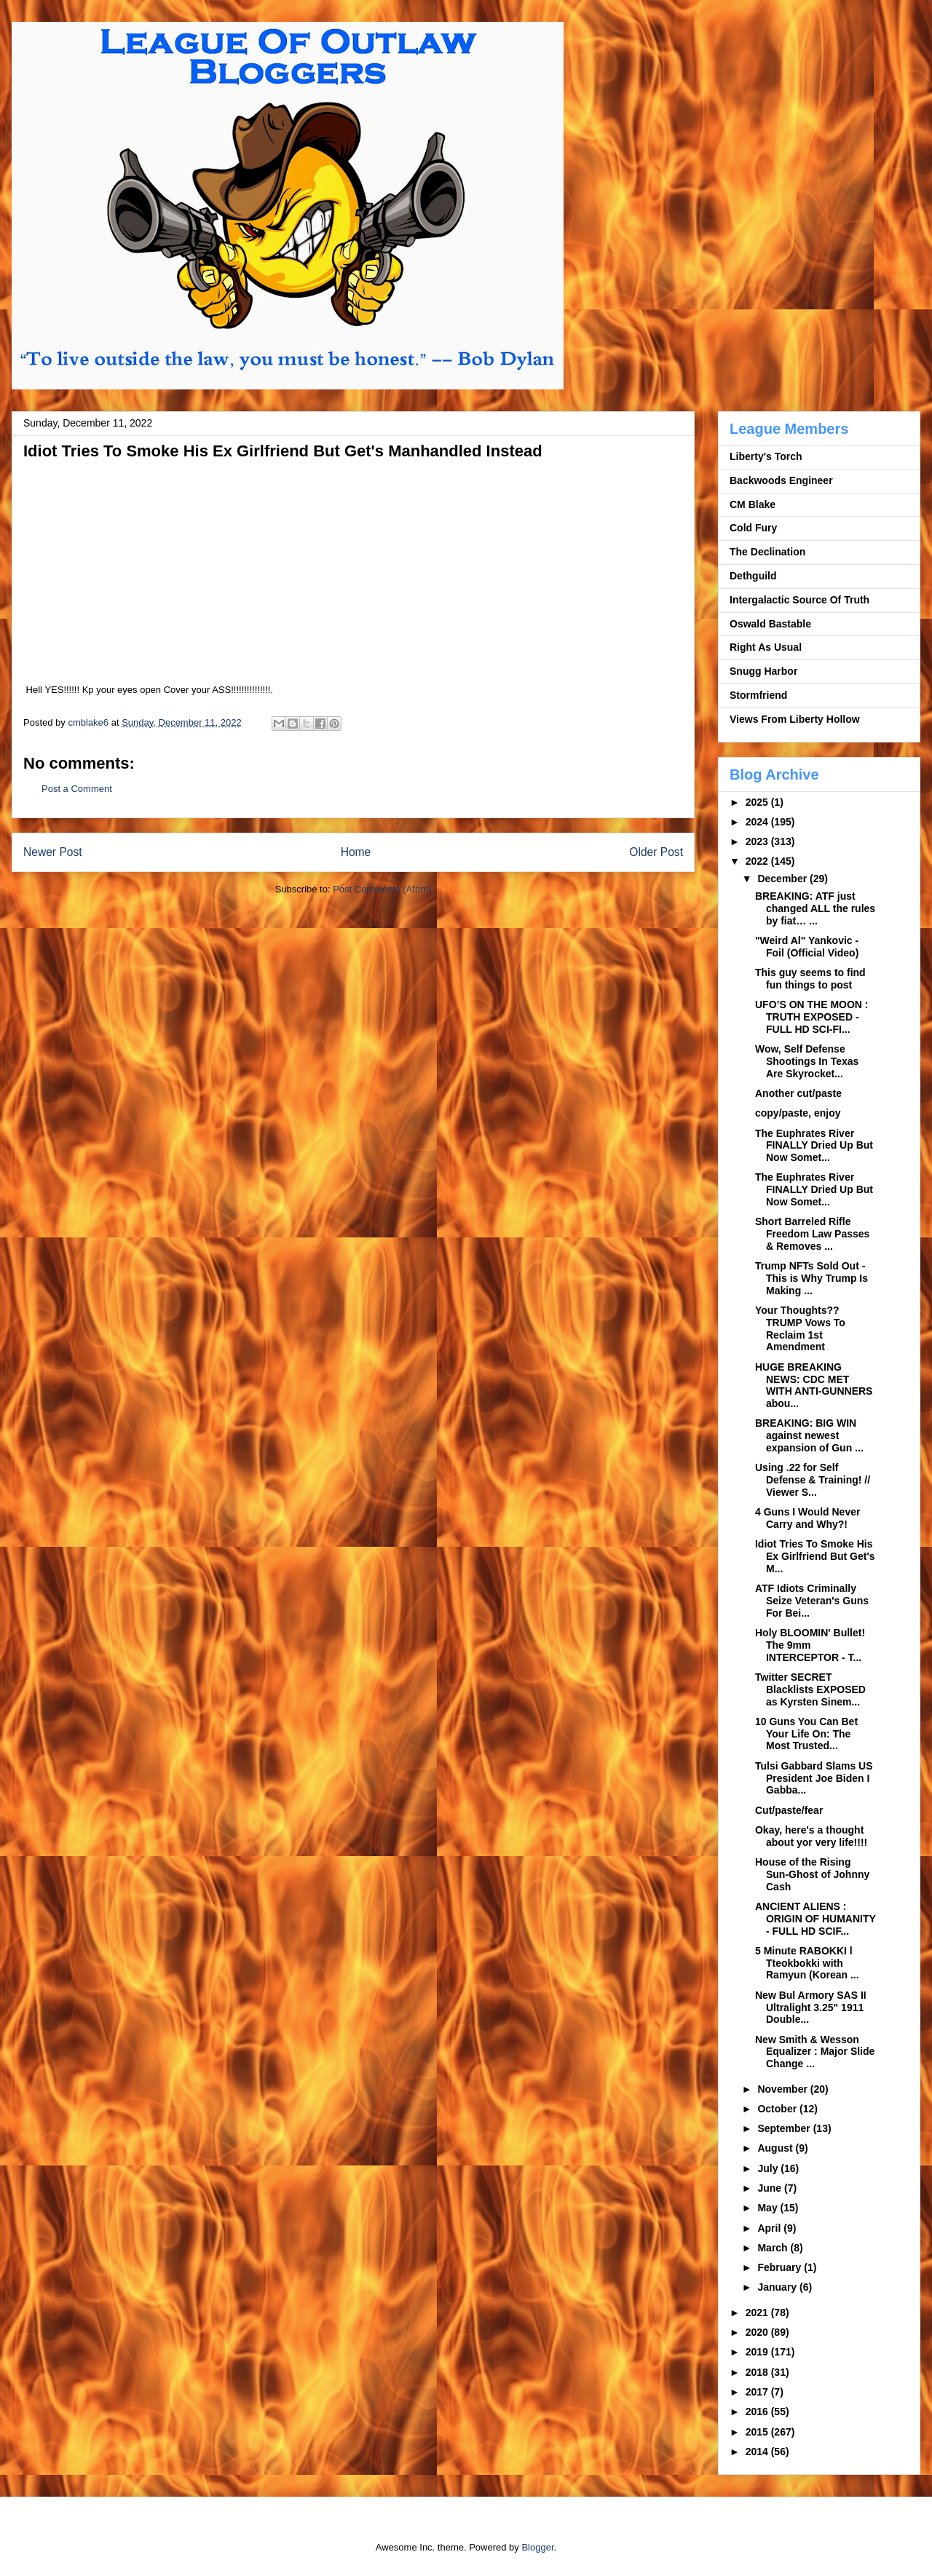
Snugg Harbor (763, 671)
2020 (758, 2332)
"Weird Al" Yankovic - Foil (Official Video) (806, 947)
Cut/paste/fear (789, 1810)
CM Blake (752, 504)
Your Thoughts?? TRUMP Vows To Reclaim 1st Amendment (800, 1328)
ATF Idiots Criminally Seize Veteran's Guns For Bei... (812, 1600)
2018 (758, 2372)
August (776, 2148)
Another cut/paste (798, 1093)
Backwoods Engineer (781, 480)
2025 (758, 802)
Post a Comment (77, 788)
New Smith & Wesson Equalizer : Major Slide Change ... (814, 2052)
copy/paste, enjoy (797, 1113)
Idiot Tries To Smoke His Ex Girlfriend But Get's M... (815, 1556)
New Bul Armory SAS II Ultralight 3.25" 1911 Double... (810, 2007)
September (785, 2128)
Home (356, 852)
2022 (758, 861)
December (783, 878)
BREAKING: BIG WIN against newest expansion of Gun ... (809, 1435)
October (778, 2109)
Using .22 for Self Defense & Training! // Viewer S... (812, 1480)
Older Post (656, 852)
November (783, 2089)
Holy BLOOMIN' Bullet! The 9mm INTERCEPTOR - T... (810, 1645)
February (780, 2267)
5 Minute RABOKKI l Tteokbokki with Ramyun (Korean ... (807, 1963)
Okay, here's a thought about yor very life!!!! (811, 1836)
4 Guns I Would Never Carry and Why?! (807, 1518)
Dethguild (753, 576)
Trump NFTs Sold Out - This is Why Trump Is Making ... (811, 1278)
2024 (758, 822)
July (769, 2168)
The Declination (767, 552)
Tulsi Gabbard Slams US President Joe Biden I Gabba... (814, 1778)
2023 (758, 841)
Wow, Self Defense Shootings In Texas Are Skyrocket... (806, 1061)
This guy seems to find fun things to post (810, 979)
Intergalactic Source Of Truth (799, 600)
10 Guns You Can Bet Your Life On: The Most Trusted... (806, 1734)
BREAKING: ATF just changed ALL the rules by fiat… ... (815, 908)
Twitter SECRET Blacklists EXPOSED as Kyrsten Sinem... (810, 1689)
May (768, 2208)
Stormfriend (758, 695)
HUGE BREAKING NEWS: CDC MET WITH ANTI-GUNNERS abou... (813, 1385)
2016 (758, 2411)
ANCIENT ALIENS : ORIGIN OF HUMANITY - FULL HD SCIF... (815, 1919)
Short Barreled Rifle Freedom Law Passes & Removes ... (812, 1234)
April (770, 2228)
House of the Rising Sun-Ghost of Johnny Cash (812, 1874)
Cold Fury (753, 528)
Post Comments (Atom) (382, 889)
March (773, 2248)
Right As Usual (766, 647)
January (778, 2287)
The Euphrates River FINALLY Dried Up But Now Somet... (814, 1146)
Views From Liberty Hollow (795, 719)
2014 (758, 2451)
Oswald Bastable (770, 624)
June (770, 2188)
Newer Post (52, 852)
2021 (758, 2312)
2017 (758, 2392)
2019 (758, 2352)
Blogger (537, 2547)
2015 (758, 2432)
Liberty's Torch (766, 456)
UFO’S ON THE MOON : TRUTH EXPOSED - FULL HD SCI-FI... (812, 1017)
